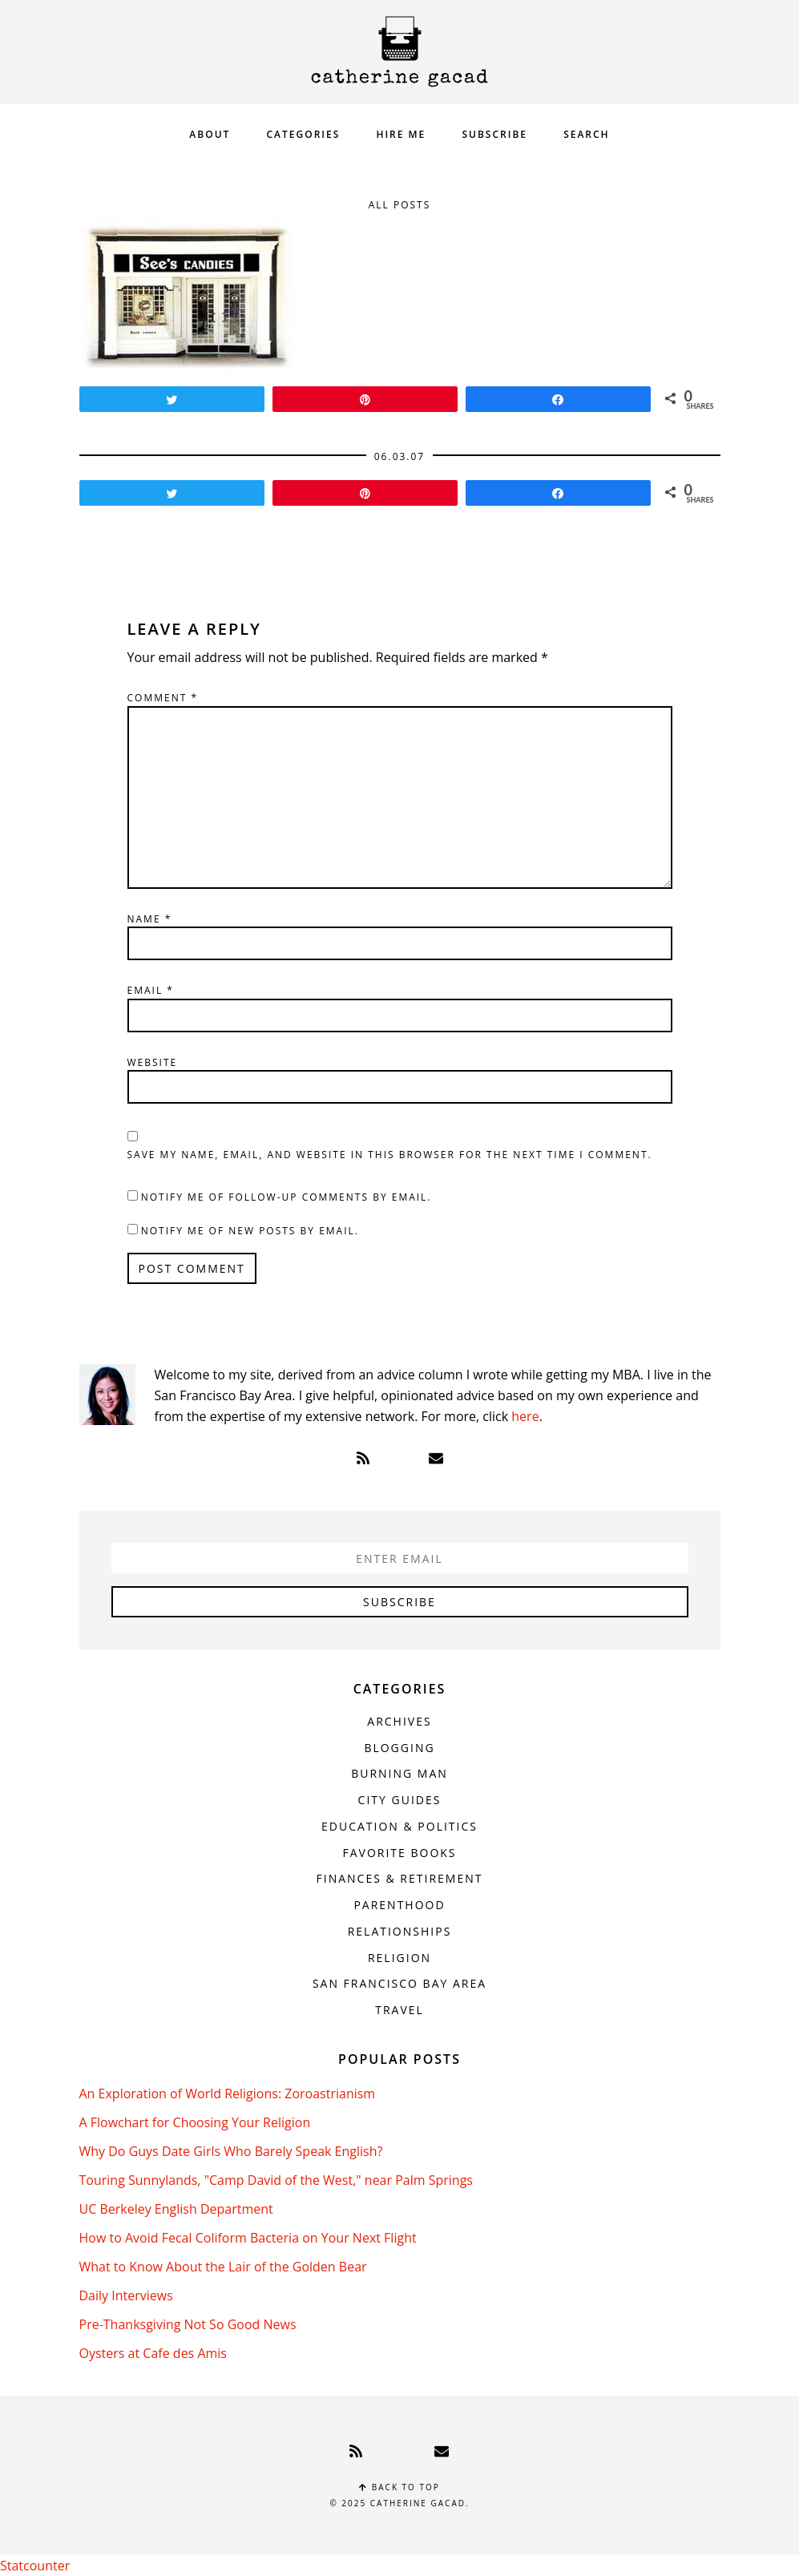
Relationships (400, 1931)
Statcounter (35, 2565)
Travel (399, 2009)
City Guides (400, 1799)
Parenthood (399, 1904)
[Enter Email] (399, 1558)
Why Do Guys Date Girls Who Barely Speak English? (231, 2151)
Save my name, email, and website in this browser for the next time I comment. (389, 1154)
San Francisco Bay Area (399, 1983)
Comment (163, 698)
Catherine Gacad (400, 51)
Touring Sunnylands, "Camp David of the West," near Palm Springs (276, 2180)
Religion (399, 1957)
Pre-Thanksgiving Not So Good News (188, 2324)
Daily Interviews (126, 2295)
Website (152, 1062)
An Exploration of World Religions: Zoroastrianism (227, 2093)
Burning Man (399, 1773)
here (525, 1416)
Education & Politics (399, 1826)
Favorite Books (399, 1852)
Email (150, 990)
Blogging (399, 1747)
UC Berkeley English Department (176, 2209)
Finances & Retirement (400, 1878)
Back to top (399, 2487)
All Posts (400, 205)
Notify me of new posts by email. (250, 1231)
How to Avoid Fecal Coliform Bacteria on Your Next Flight (248, 2238)
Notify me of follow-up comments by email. (286, 1197)
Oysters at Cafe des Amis (153, 2353)
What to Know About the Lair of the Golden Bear (223, 2266)
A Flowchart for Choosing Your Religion (195, 2122)
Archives (399, 1721)
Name (149, 919)
